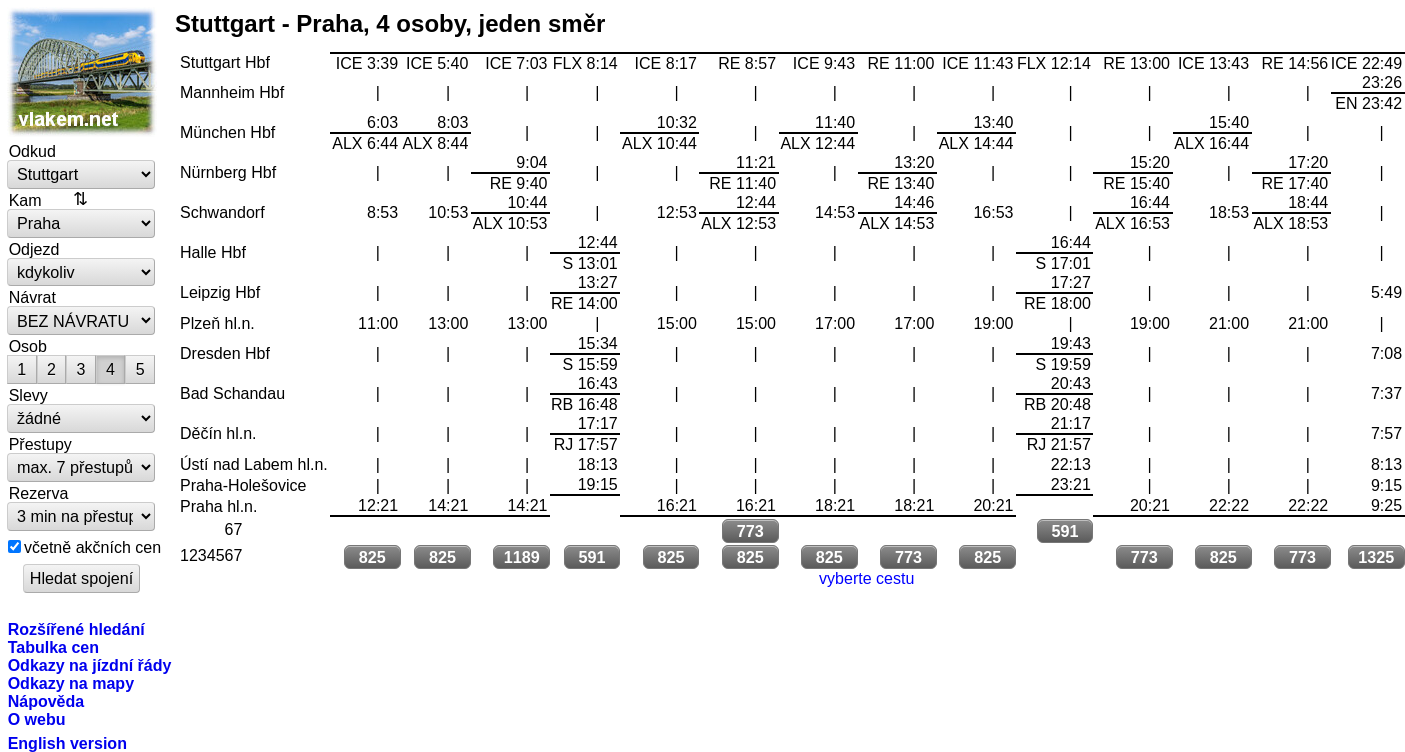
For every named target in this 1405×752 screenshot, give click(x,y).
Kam (25, 200)
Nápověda (46, 701)
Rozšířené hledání (76, 629)
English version (67, 743)
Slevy (28, 395)
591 (1064, 531)
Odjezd (34, 249)
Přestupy (40, 444)
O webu (37, 719)
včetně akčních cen (92, 547)
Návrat (32, 297)
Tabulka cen (53, 647)
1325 (1376, 557)
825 (372, 557)
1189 (522, 557)
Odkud (32, 151)
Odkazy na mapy (71, 683)
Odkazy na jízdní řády (90, 665)
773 (750, 531)
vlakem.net (82, 72)
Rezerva (39, 493)
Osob (28, 346)
